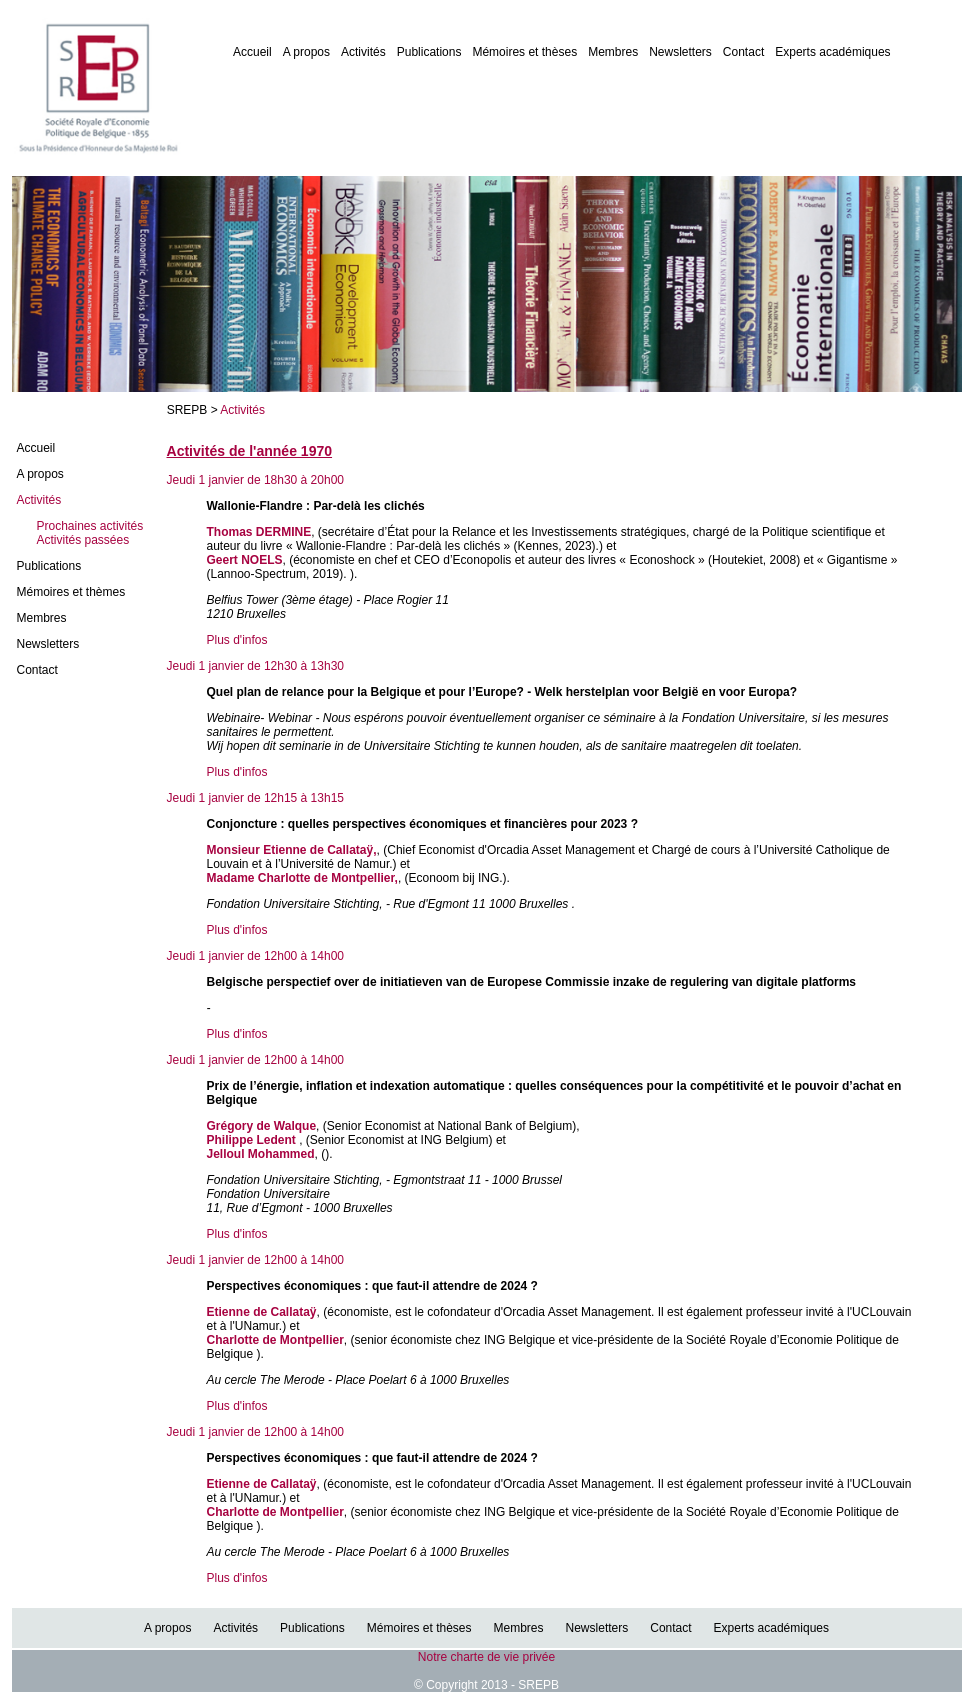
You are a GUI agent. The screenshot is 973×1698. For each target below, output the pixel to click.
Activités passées (83, 540)
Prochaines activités (90, 526)
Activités (363, 52)
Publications (429, 52)
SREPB (187, 410)
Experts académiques (832, 52)
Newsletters (680, 52)
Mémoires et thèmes (71, 592)
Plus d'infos (237, 640)
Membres (613, 52)
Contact (743, 52)
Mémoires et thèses (524, 52)
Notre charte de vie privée (486, 1657)
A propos (306, 52)
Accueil (252, 52)
